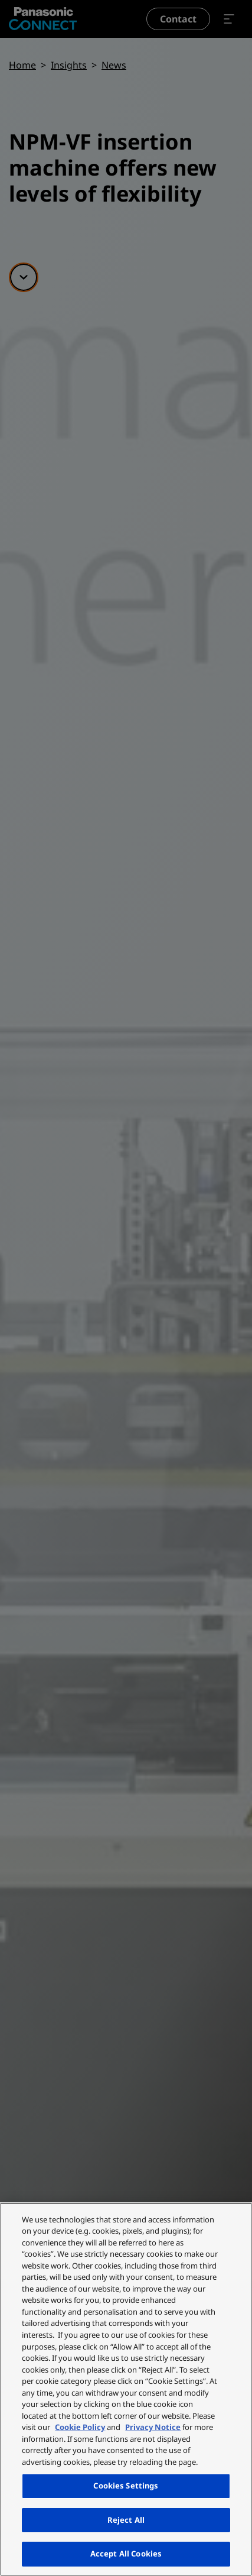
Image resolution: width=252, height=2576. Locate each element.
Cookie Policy (80, 2427)
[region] (126, 2389)
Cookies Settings (125, 2485)
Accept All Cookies (126, 2553)
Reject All (126, 2520)
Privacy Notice (153, 2427)
